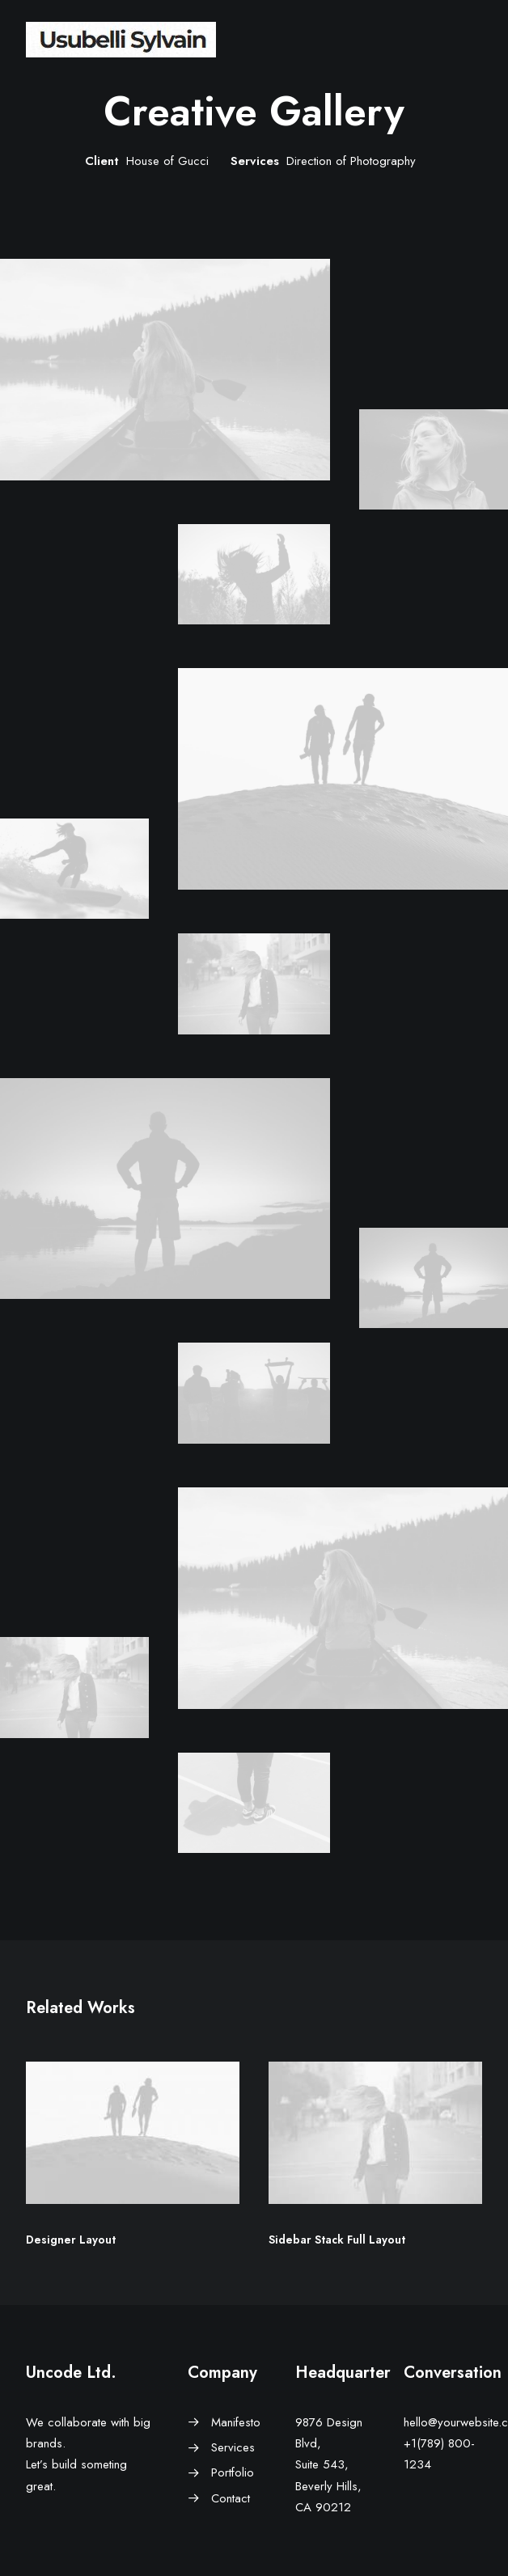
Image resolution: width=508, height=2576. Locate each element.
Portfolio (232, 2472)
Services (233, 2447)
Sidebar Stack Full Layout (337, 2239)
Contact (230, 2498)
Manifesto (235, 2422)
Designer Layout (71, 2239)
